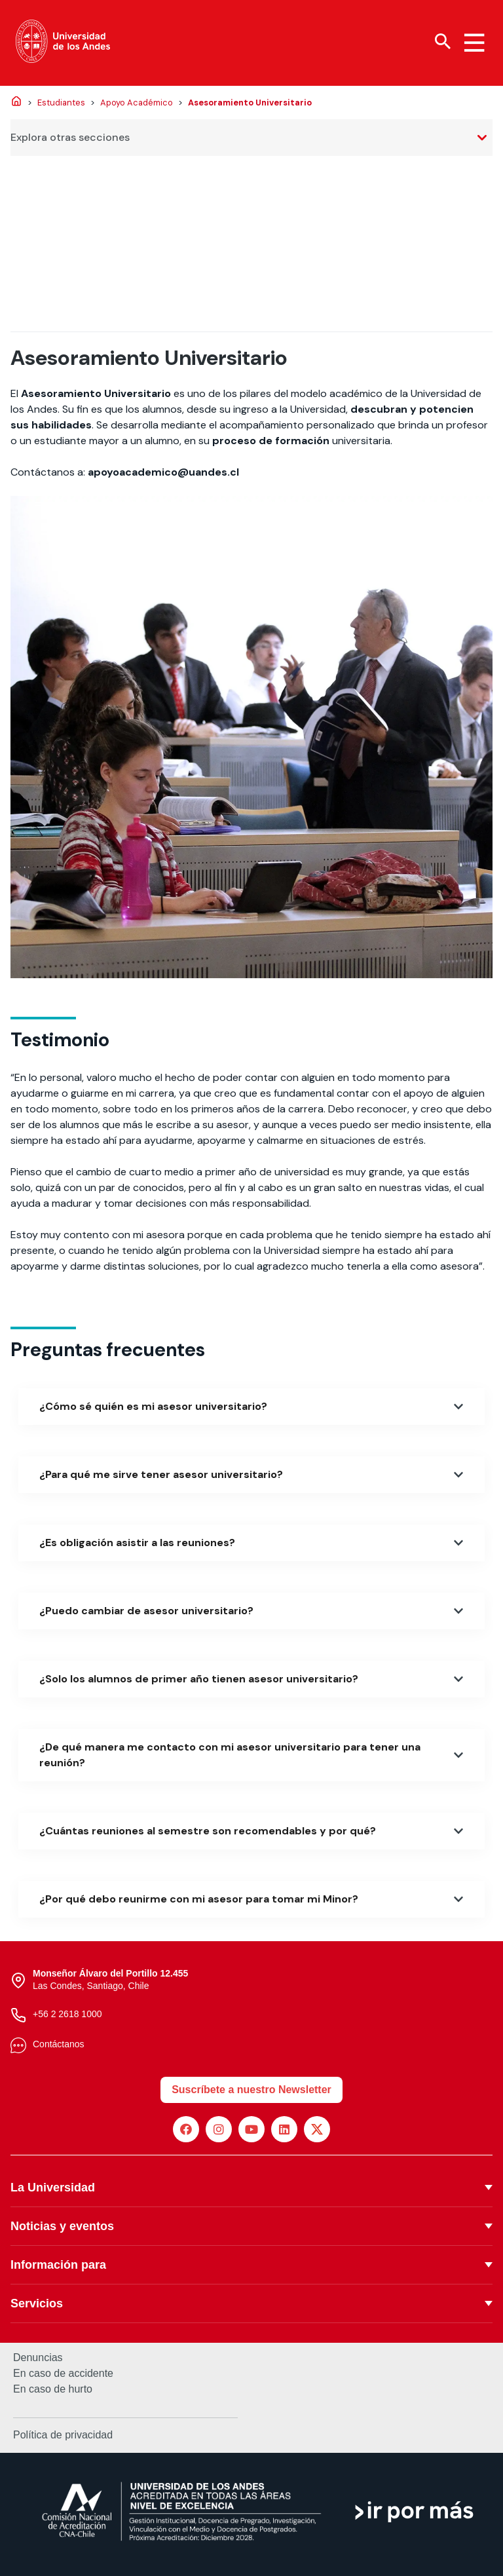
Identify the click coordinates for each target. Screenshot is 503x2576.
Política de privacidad (63, 2434)
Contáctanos (58, 2044)
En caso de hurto (52, 2389)
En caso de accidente (63, 2373)
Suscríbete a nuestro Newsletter (251, 2089)
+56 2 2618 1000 (67, 2014)
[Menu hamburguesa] (474, 42)
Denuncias (38, 2358)
